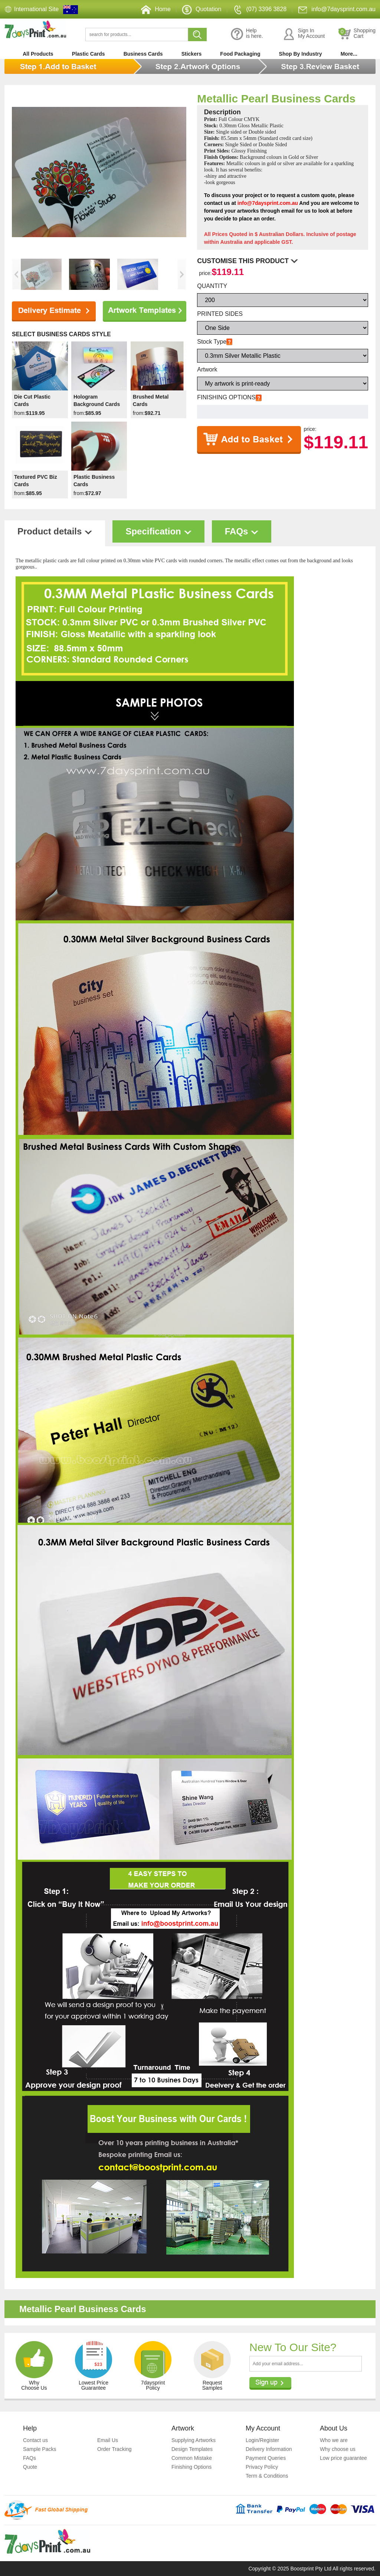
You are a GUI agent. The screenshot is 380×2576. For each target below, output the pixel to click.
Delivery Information (269, 2449)
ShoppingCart (357, 34)
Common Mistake (191, 2458)
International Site (36, 9)
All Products (38, 54)
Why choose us (338, 2449)
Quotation (201, 9)
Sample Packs (39, 2449)
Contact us (35, 2440)
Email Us (107, 2440)
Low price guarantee (343, 2458)
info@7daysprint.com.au (337, 9)
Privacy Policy (262, 2467)
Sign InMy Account (304, 34)
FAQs (29, 2458)
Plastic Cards (88, 54)
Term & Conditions (267, 2476)
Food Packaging (240, 54)
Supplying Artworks (193, 2440)
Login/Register (262, 2440)
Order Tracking (114, 2449)
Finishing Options (191, 2467)
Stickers (191, 54)
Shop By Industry (300, 54)
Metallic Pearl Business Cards (276, 98)
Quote (30, 2467)
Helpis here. (247, 34)
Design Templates (192, 2449)
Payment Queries (266, 2458)
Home (156, 9)
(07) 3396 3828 (260, 9)
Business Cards (143, 54)
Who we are (334, 2440)
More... (349, 54)
